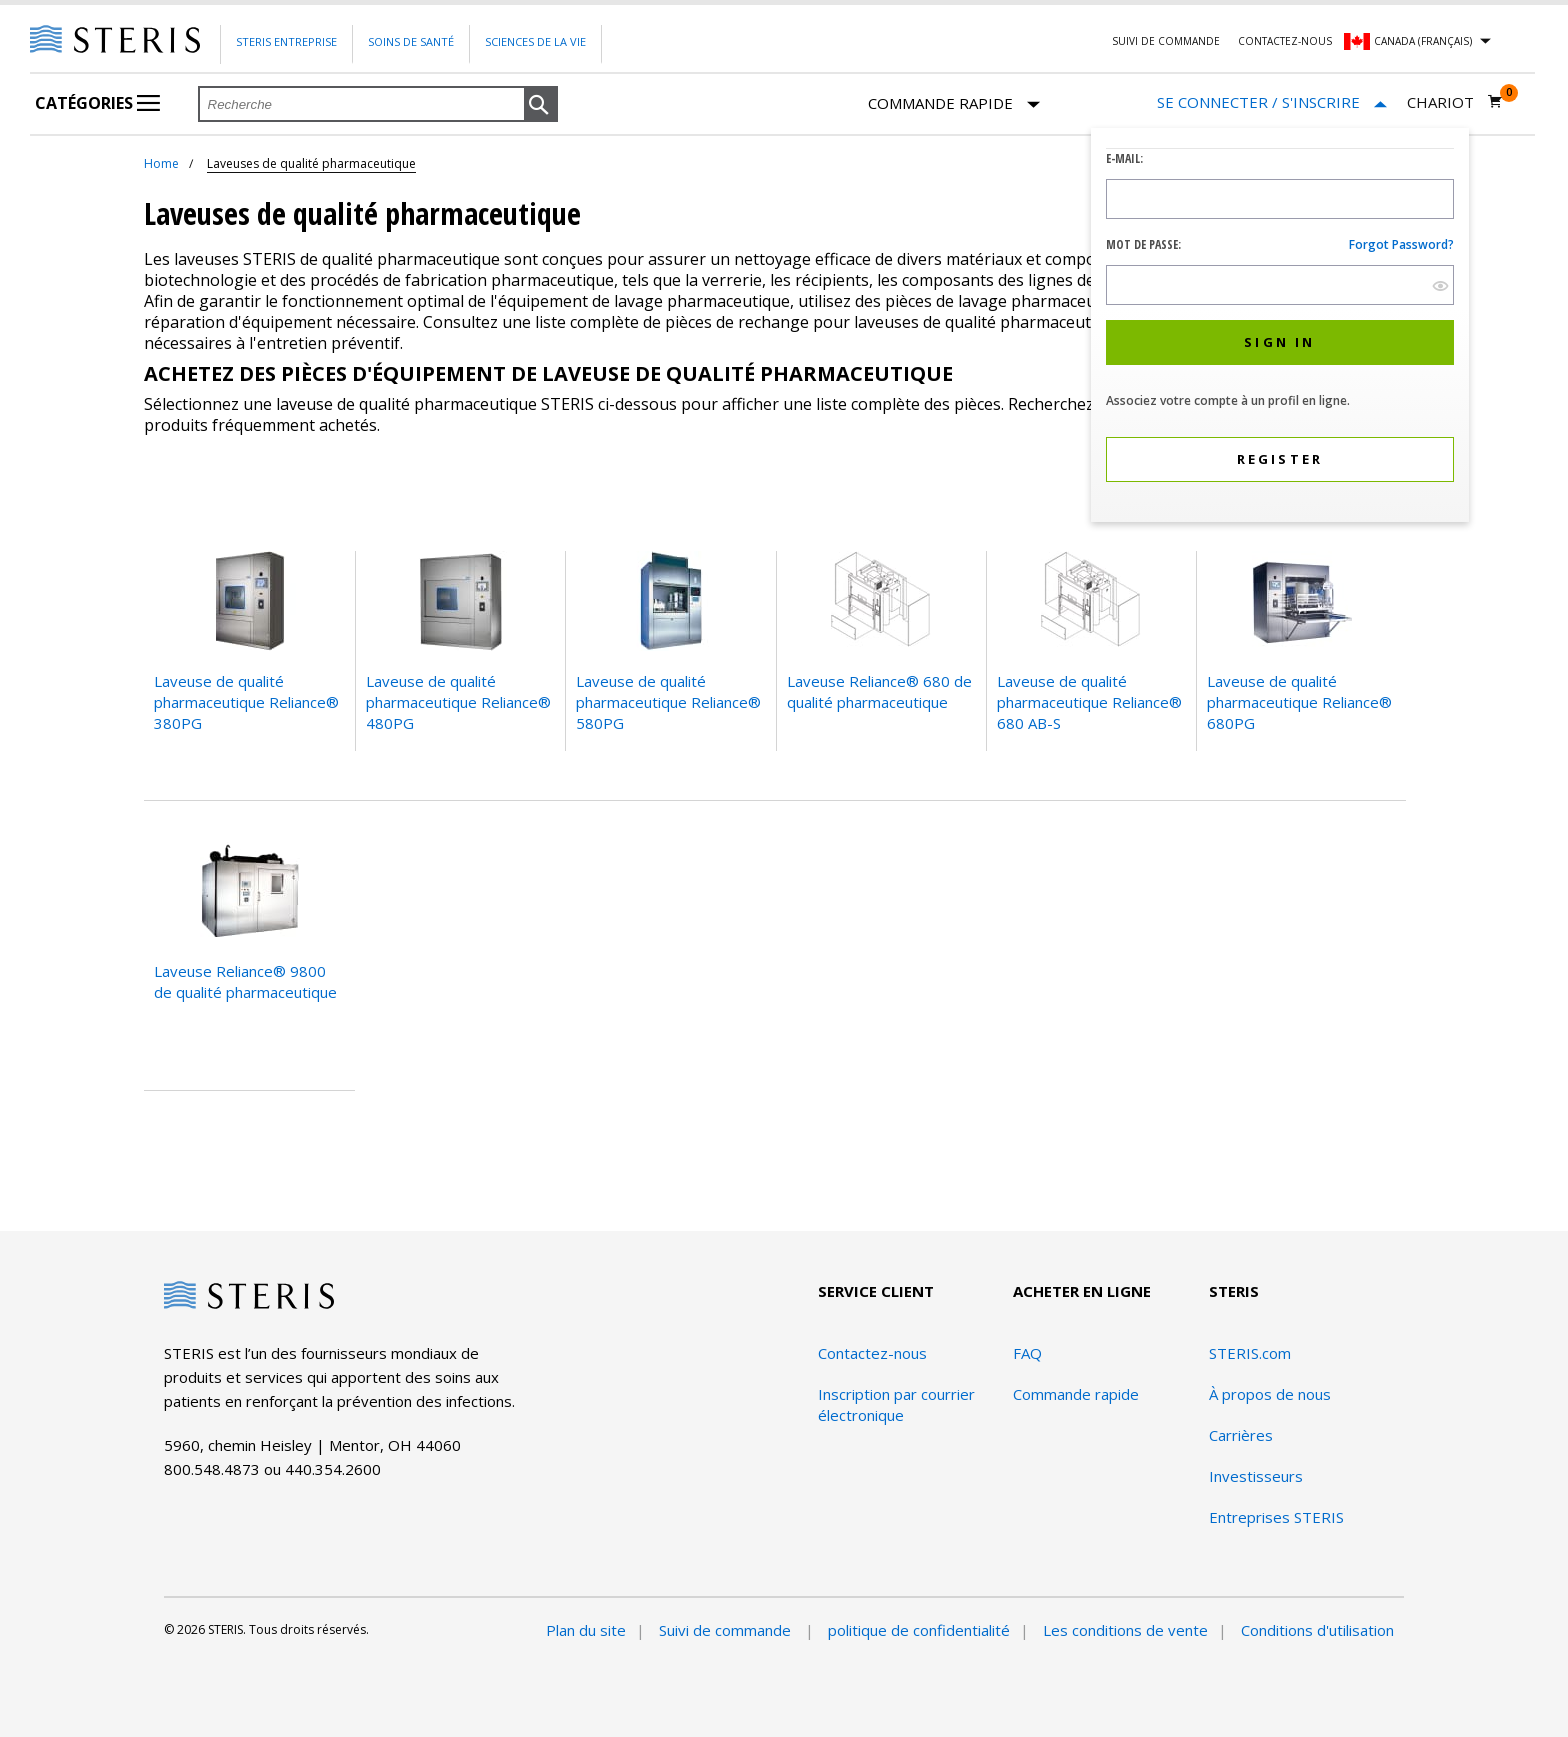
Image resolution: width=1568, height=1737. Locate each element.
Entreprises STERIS (1276, 1517)
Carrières (1241, 1435)
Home (161, 163)
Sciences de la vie (535, 41)
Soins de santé (411, 41)
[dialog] (1280, 327)
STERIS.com (1250, 1353)
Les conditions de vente (1125, 1630)
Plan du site (586, 1630)
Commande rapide (954, 104)
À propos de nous (1270, 1394)
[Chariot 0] (1455, 102)
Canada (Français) (1423, 41)
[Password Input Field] (1280, 285)
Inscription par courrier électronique (896, 1404)
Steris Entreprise (286, 41)
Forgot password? (1401, 244)
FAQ (1027, 1353)
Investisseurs (1256, 1476)
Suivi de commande (1166, 41)
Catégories (97, 103)
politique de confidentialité (919, 1630)
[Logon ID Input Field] (1280, 199)
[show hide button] (1440, 285)
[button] (541, 105)
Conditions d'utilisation (1317, 1630)
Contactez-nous (1285, 41)
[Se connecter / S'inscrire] (1272, 102)
